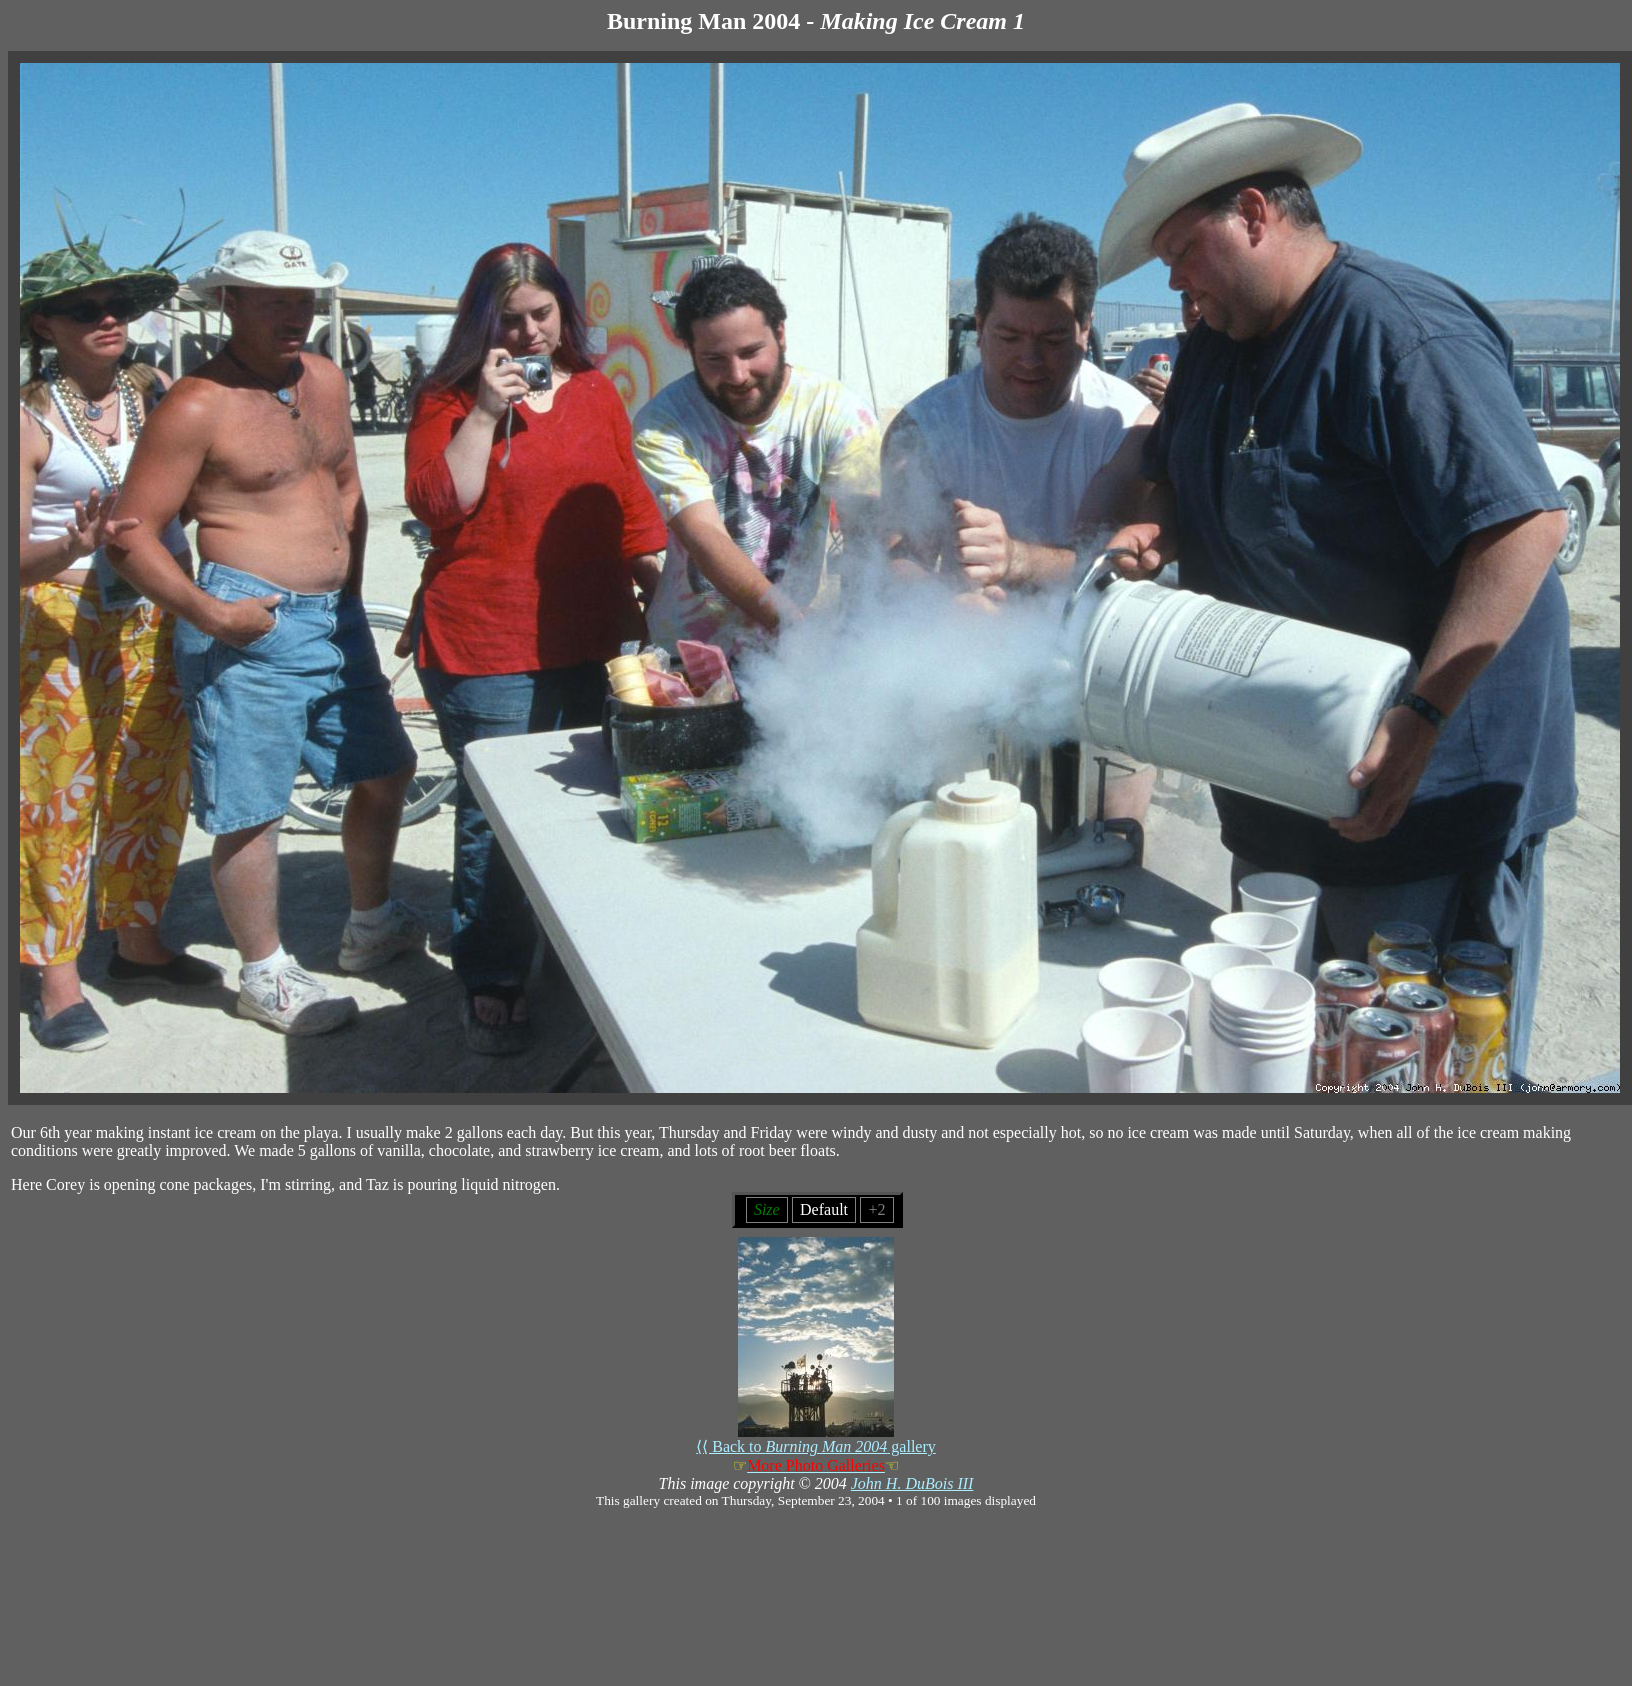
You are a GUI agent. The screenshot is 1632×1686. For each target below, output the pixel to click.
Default (824, 1209)
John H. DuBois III (912, 1483)
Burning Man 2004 (703, 21)
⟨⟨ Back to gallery (816, 1439)
